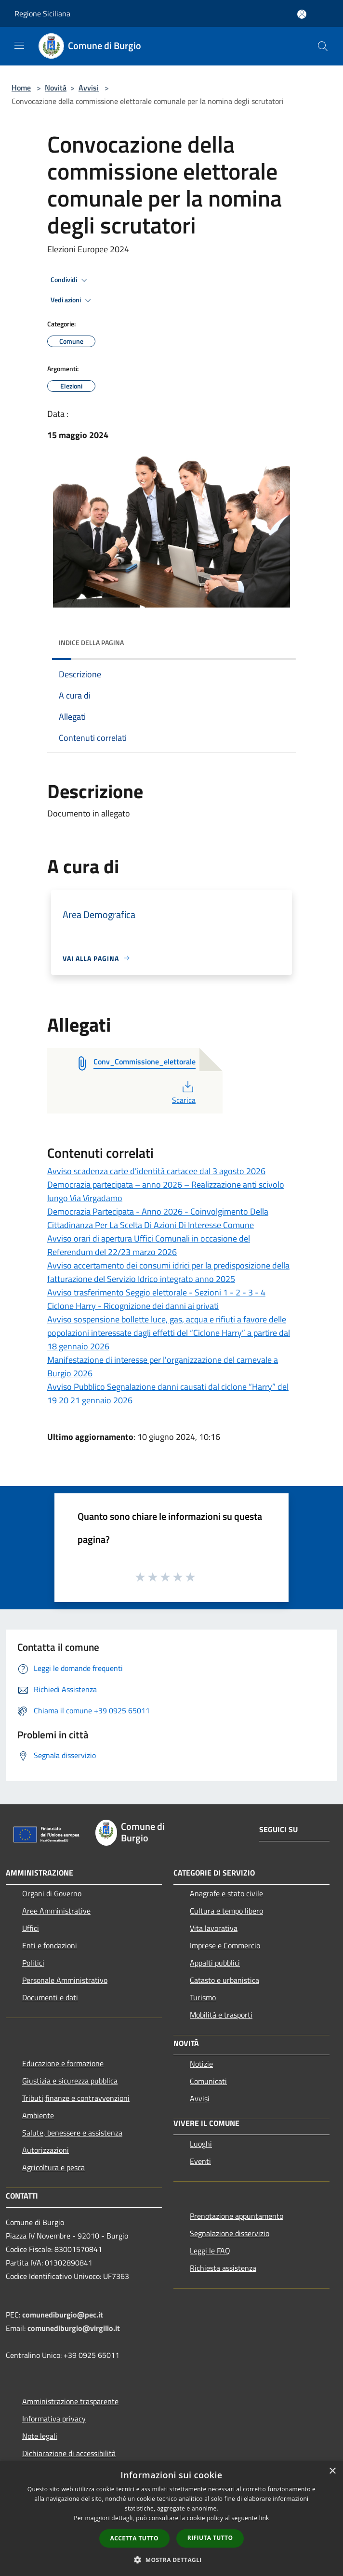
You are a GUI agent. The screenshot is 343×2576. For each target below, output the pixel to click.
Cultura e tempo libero (226, 1910)
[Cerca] (323, 46)
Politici (33, 1962)
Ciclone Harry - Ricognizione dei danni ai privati (133, 1305)
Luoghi (201, 2143)
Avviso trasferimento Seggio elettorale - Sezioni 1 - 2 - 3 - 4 (156, 1292)
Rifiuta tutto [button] (210, 2538)
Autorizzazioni (45, 2150)
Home (21, 87)
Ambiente (38, 2115)
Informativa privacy (54, 2418)
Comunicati (208, 2081)
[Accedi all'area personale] (302, 14)
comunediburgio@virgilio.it (73, 2328)
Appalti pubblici (215, 1962)
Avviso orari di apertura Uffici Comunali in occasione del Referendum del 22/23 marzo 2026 (148, 1245)
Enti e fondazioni (49, 1945)
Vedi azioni (72, 300)
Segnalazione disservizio (229, 2233)
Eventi (200, 2161)
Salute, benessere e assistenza (72, 2132)
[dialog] (171, 2518)
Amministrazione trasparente (70, 2401)
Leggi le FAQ (210, 2250)
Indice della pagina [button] (91, 642)
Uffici (30, 1928)
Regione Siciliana (42, 13)
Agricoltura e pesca (53, 2167)
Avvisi (89, 87)
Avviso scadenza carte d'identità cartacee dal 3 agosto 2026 (156, 1171)
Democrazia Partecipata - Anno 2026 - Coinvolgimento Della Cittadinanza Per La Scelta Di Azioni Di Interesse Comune (157, 1218)
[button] (171, 2559)
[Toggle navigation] (19, 45)
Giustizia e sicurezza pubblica (70, 2080)
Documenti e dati (50, 1997)
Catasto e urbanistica (224, 1980)
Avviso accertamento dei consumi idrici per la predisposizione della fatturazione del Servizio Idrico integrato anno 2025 (168, 1272)
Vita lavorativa (213, 1928)
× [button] (332, 2471)
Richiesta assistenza (223, 2268)
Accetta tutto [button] (134, 2538)
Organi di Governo (51, 1893)
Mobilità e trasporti (221, 2014)
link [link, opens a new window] (264, 2518)
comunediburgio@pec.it (62, 2314)
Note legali (39, 2436)
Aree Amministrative (56, 1910)
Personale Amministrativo (64, 1980)
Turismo (203, 1997)
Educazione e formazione (63, 2063)
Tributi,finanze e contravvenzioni (76, 2098)
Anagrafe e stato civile (226, 1893)
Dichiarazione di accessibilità (69, 2453)
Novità (55, 87)
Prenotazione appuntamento (236, 2216)
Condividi (70, 280)
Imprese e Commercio (225, 1945)
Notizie (201, 2064)
